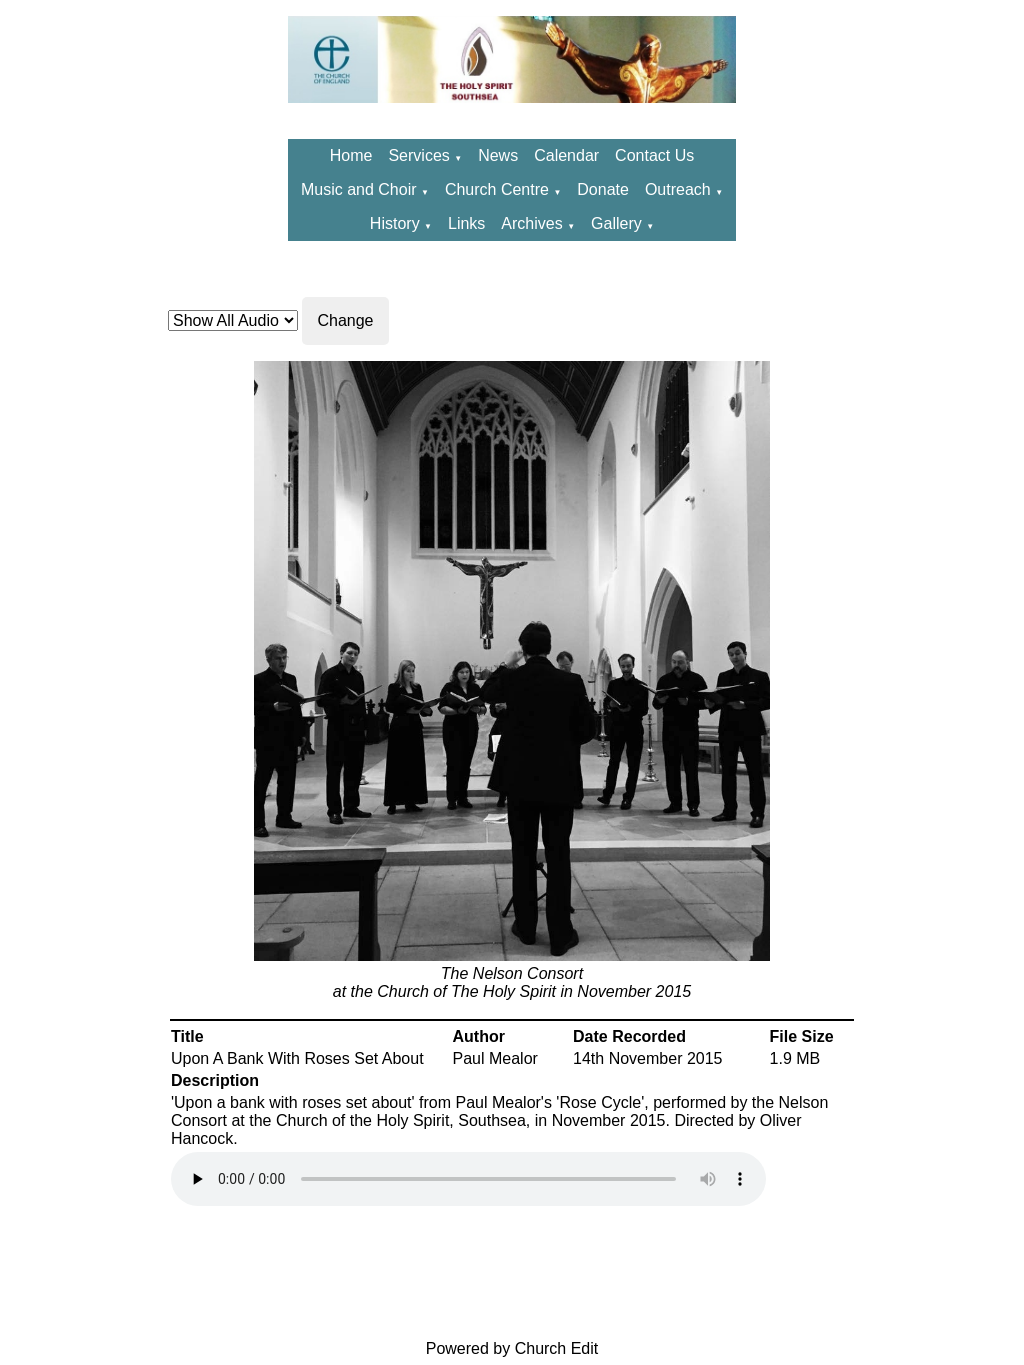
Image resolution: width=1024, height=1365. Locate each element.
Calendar (566, 155)
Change (345, 320)
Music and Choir (359, 189)
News (498, 155)
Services (418, 155)
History (395, 223)
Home (351, 155)
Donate (603, 189)
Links (466, 223)
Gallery (616, 223)
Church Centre (497, 189)
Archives (531, 223)
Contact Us (654, 155)
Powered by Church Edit (512, 1348)
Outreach (680, 189)
